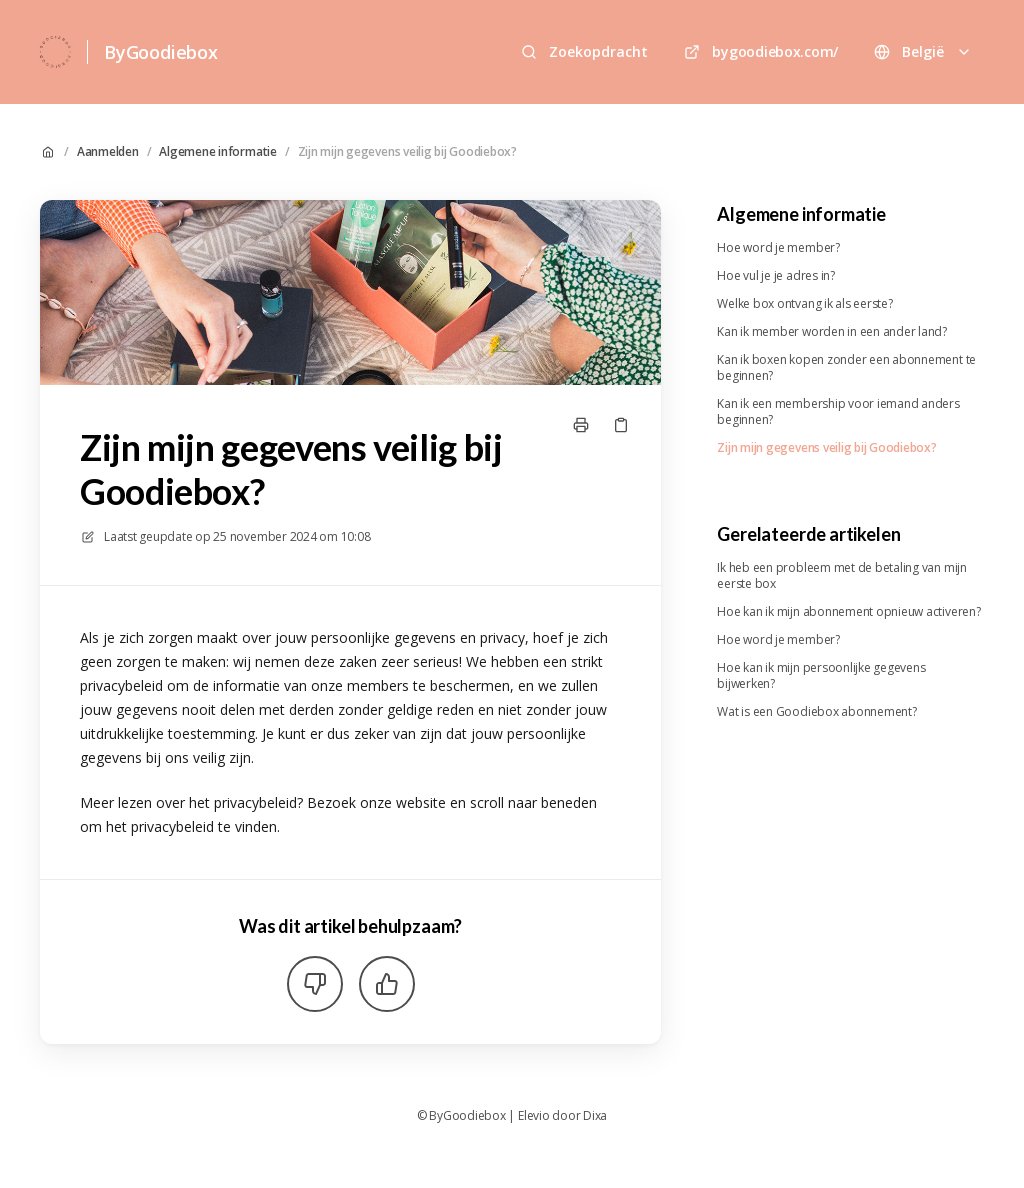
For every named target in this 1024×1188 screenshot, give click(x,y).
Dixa (595, 1116)
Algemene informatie (217, 152)
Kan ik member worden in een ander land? (832, 332)
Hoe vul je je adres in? (775, 276)
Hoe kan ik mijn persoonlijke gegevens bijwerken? (821, 676)
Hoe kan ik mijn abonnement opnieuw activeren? (848, 612)
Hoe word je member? (778, 248)
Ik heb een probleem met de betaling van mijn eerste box (841, 576)
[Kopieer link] (621, 425)
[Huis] (55, 52)
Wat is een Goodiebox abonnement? (816, 712)
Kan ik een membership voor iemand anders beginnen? (838, 412)
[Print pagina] (581, 425)
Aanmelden (108, 152)
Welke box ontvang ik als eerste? (804, 304)
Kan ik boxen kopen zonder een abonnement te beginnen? (846, 368)
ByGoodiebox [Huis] (161, 52)
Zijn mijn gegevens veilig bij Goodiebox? (407, 152)
